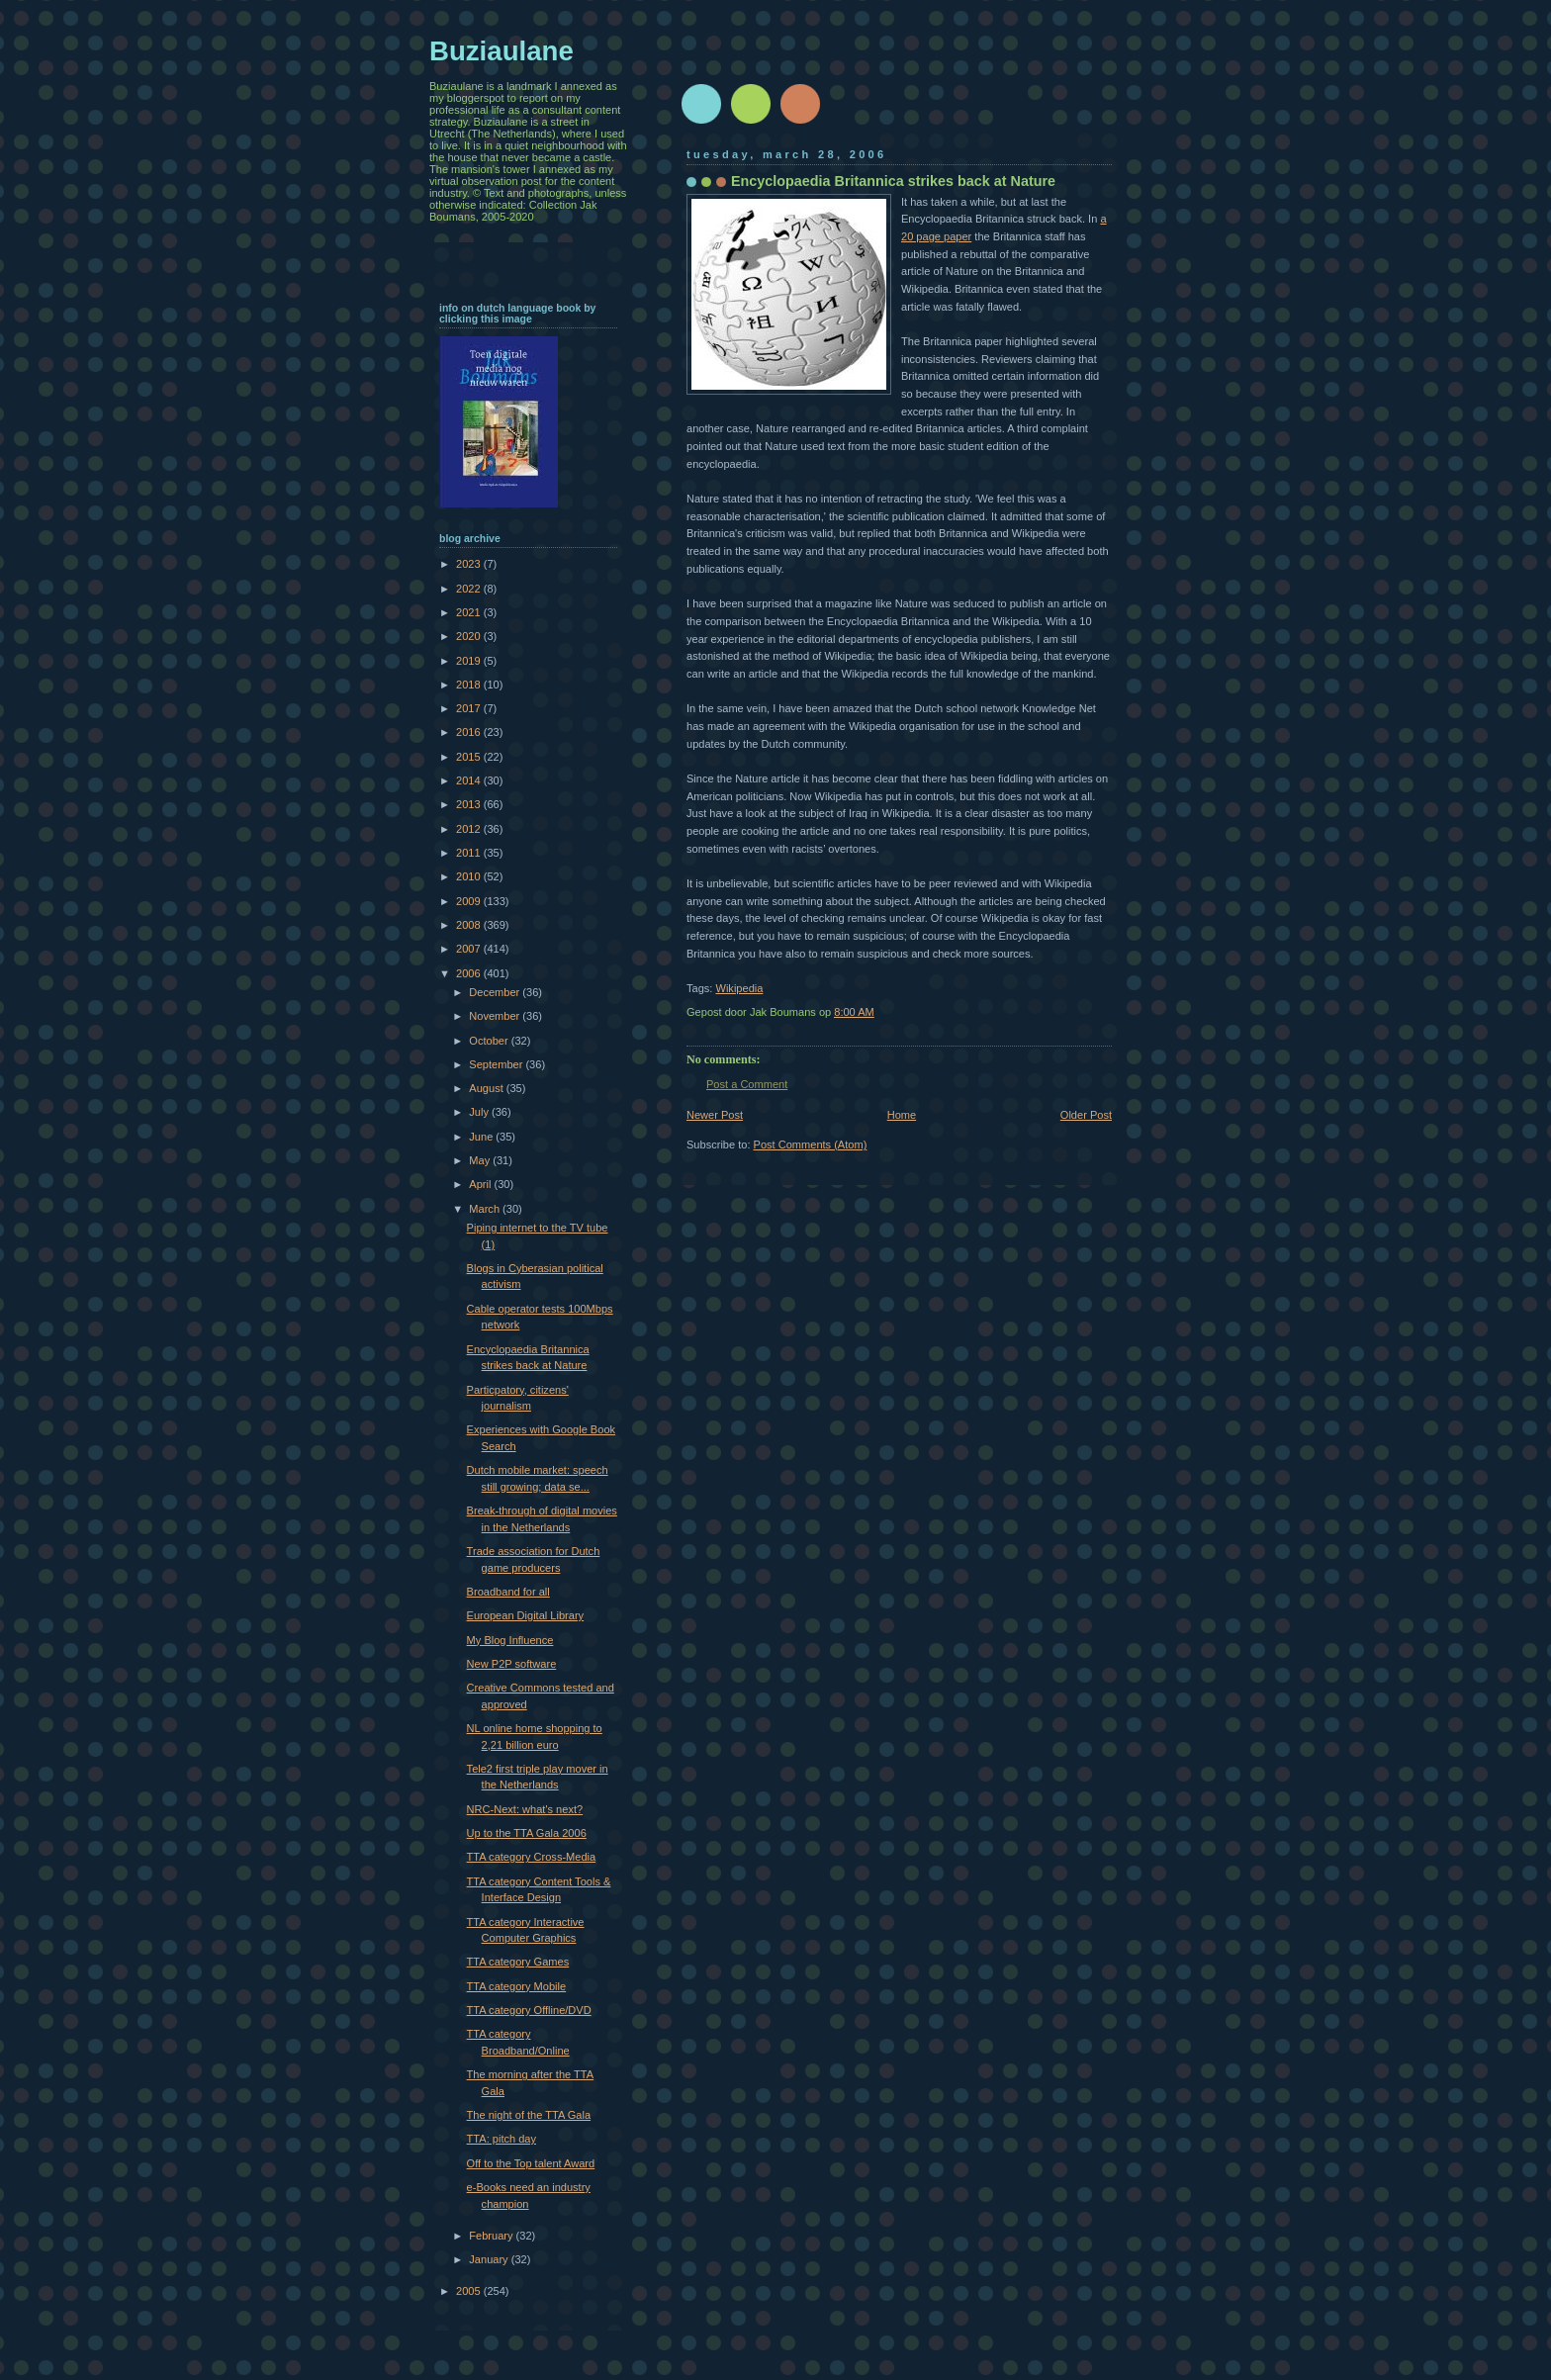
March (485, 1209)
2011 (470, 853)
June (482, 1137)
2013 (470, 804)
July (480, 1112)
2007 (470, 949)
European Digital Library (526, 1615)
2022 (470, 589)
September (497, 1064)
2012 (470, 829)
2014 (470, 780)
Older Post (1086, 1115)
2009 (470, 901)
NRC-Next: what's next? (525, 1809)
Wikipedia (739, 988)
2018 (470, 684)
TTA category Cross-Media (531, 1857)
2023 (470, 564)
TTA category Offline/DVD (529, 2010)
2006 (470, 973)
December (495, 992)
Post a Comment (746, 1084)
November (495, 1016)
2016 (470, 732)
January (489, 2259)
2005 (470, 2291)
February (492, 2236)
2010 (470, 876)
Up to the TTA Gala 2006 (527, 1833)
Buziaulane (501, 51)
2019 (470, 661)
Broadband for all (508, 1592)
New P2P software (512, 1664)
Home (901, 1115)
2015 (470, 757)
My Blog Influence (510, 1640)
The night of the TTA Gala (529, 2115)
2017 (470, 708)
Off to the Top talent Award (531, 2163)
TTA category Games (518, 1962)
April (481, 1184)
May (481, 1160)
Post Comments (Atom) (810, 1144)
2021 (470, 612)
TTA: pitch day (501, 2139)
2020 (470, 636)
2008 (470, 925)
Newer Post (714, 1115)
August (487, 1088)
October (489, 1041)
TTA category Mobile (516, 1986)
